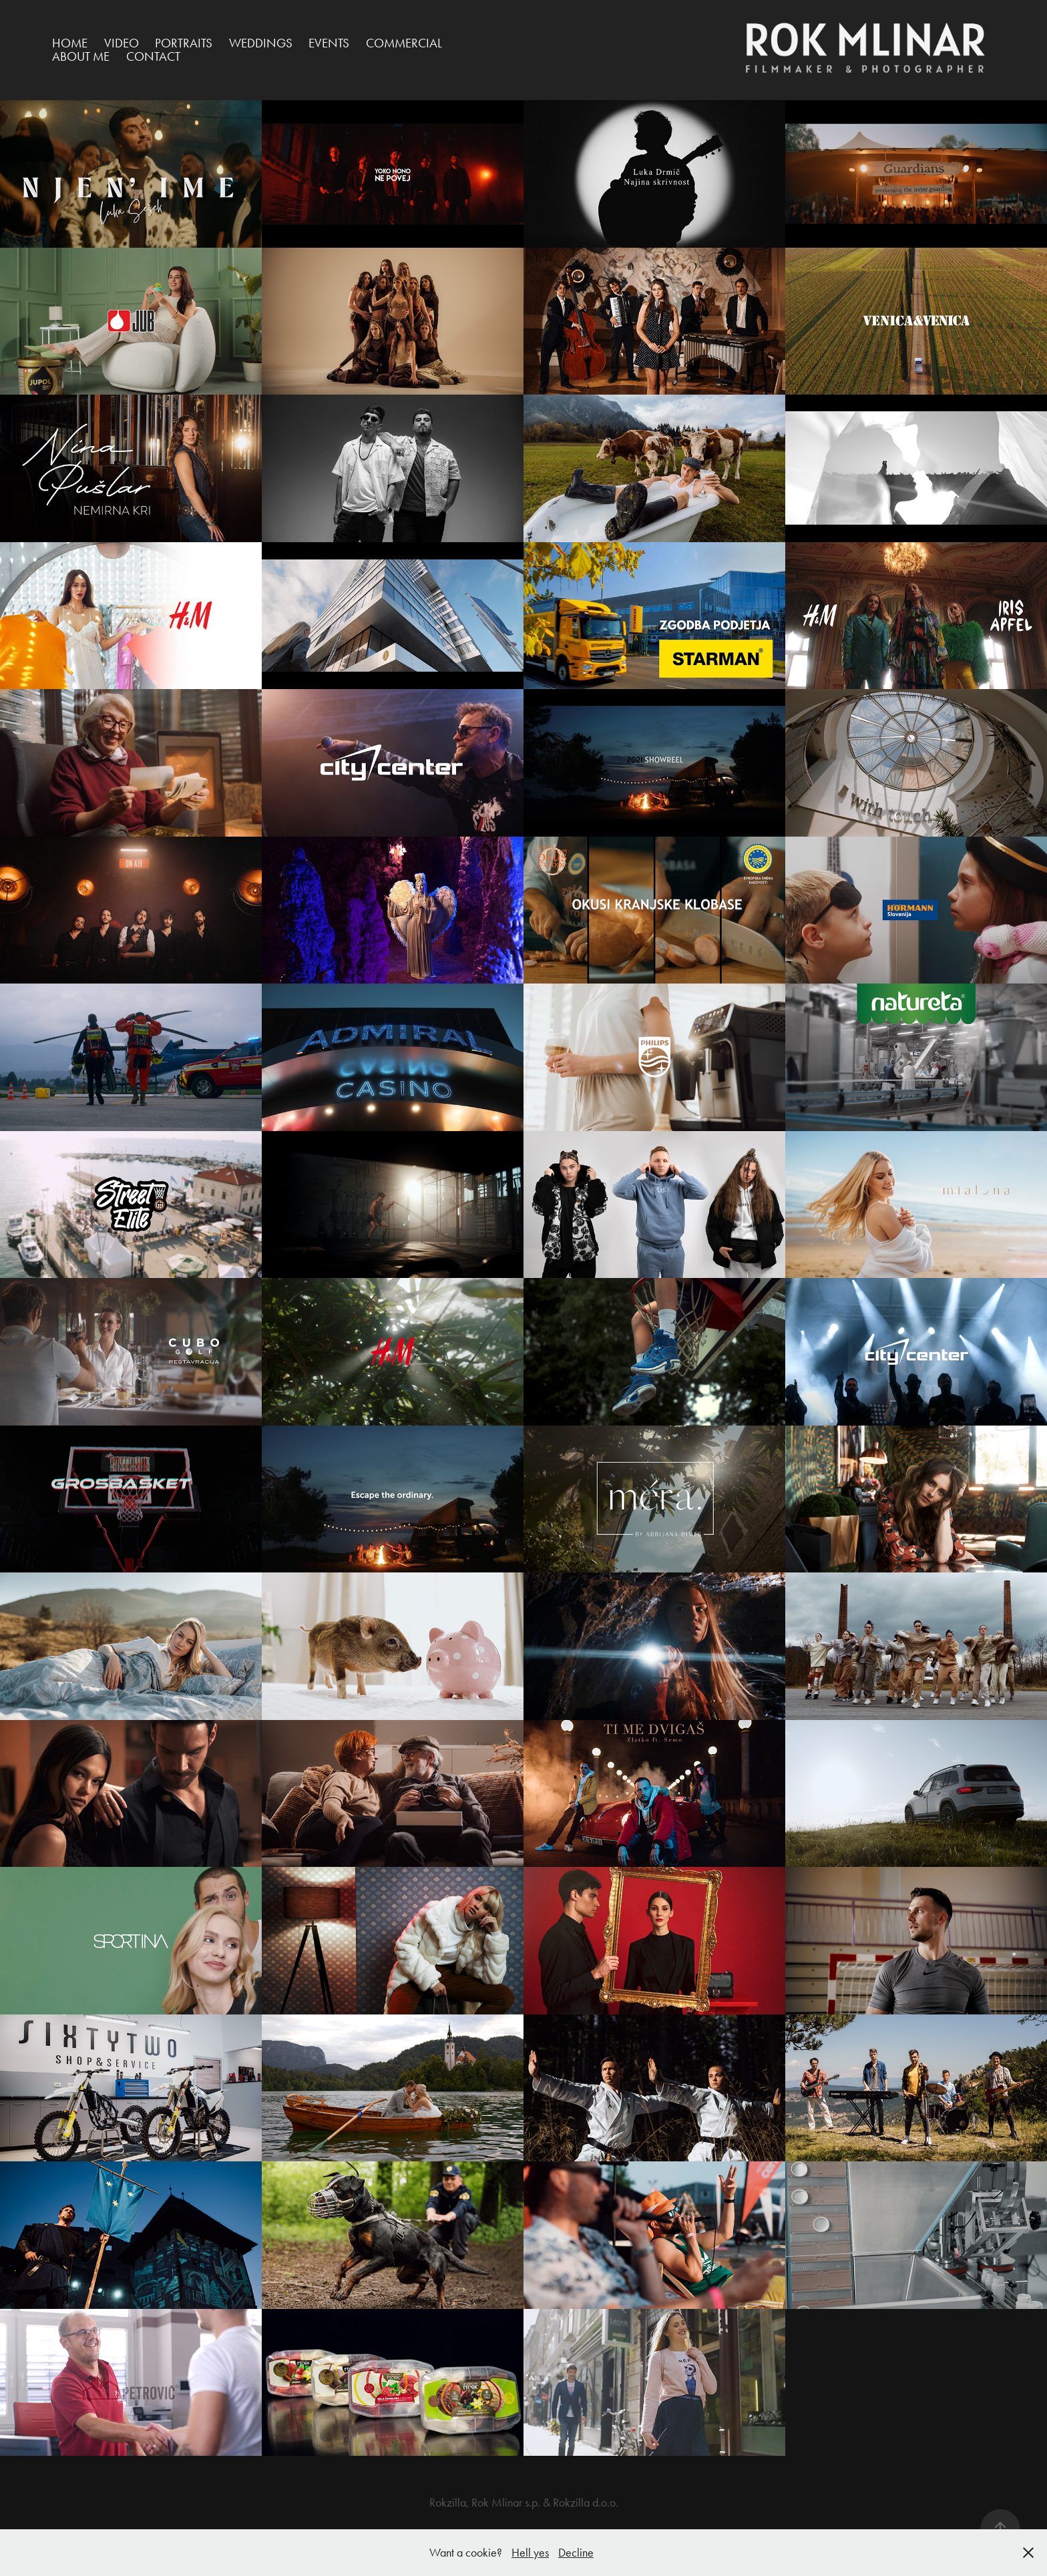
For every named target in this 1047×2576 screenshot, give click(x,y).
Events (328, 43)
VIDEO (121, 43)
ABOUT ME (81, 56)
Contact (153, 56)
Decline (576, 2552)
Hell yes (530, 2552)
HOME (69, 43)
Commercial (404, 43)
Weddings (260, 43)
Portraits (183, 43)
